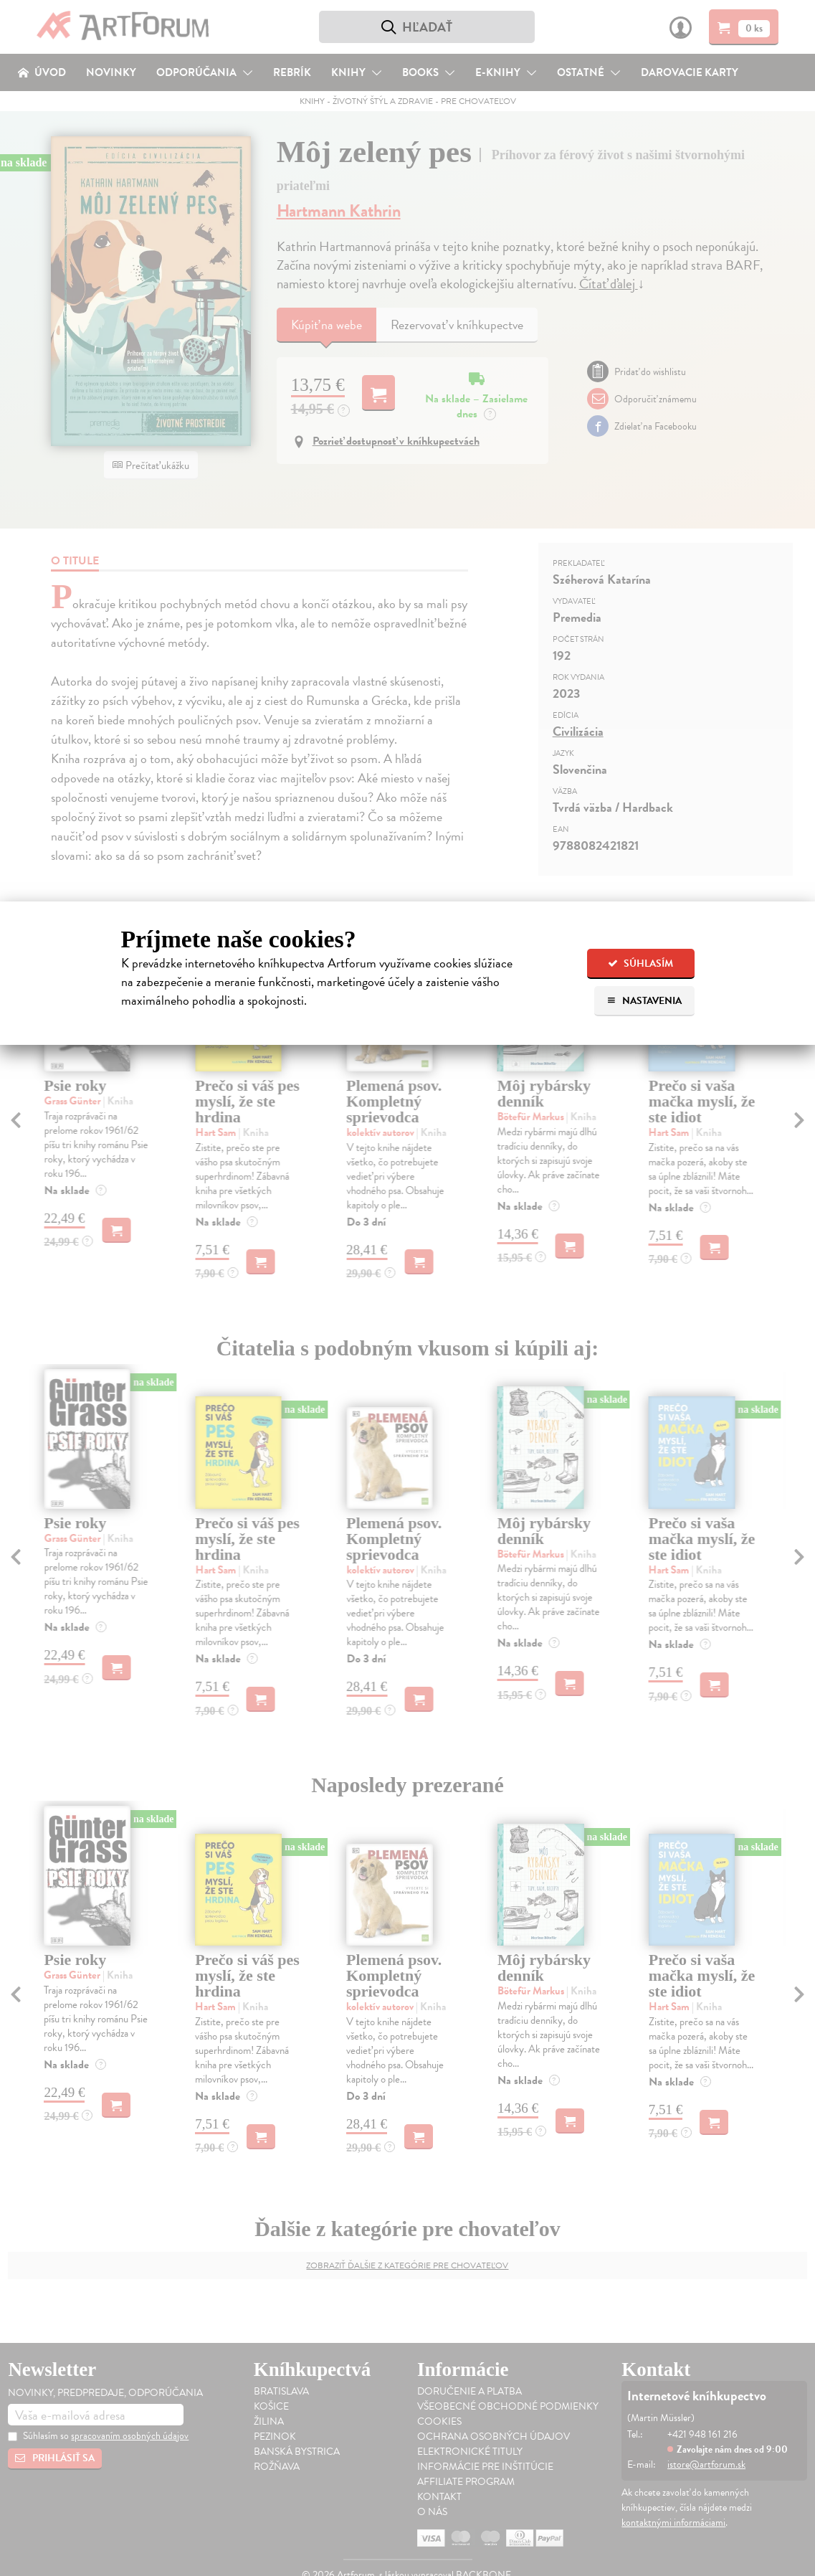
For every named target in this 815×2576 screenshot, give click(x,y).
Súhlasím (640, 963)
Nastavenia (644, 1000)
